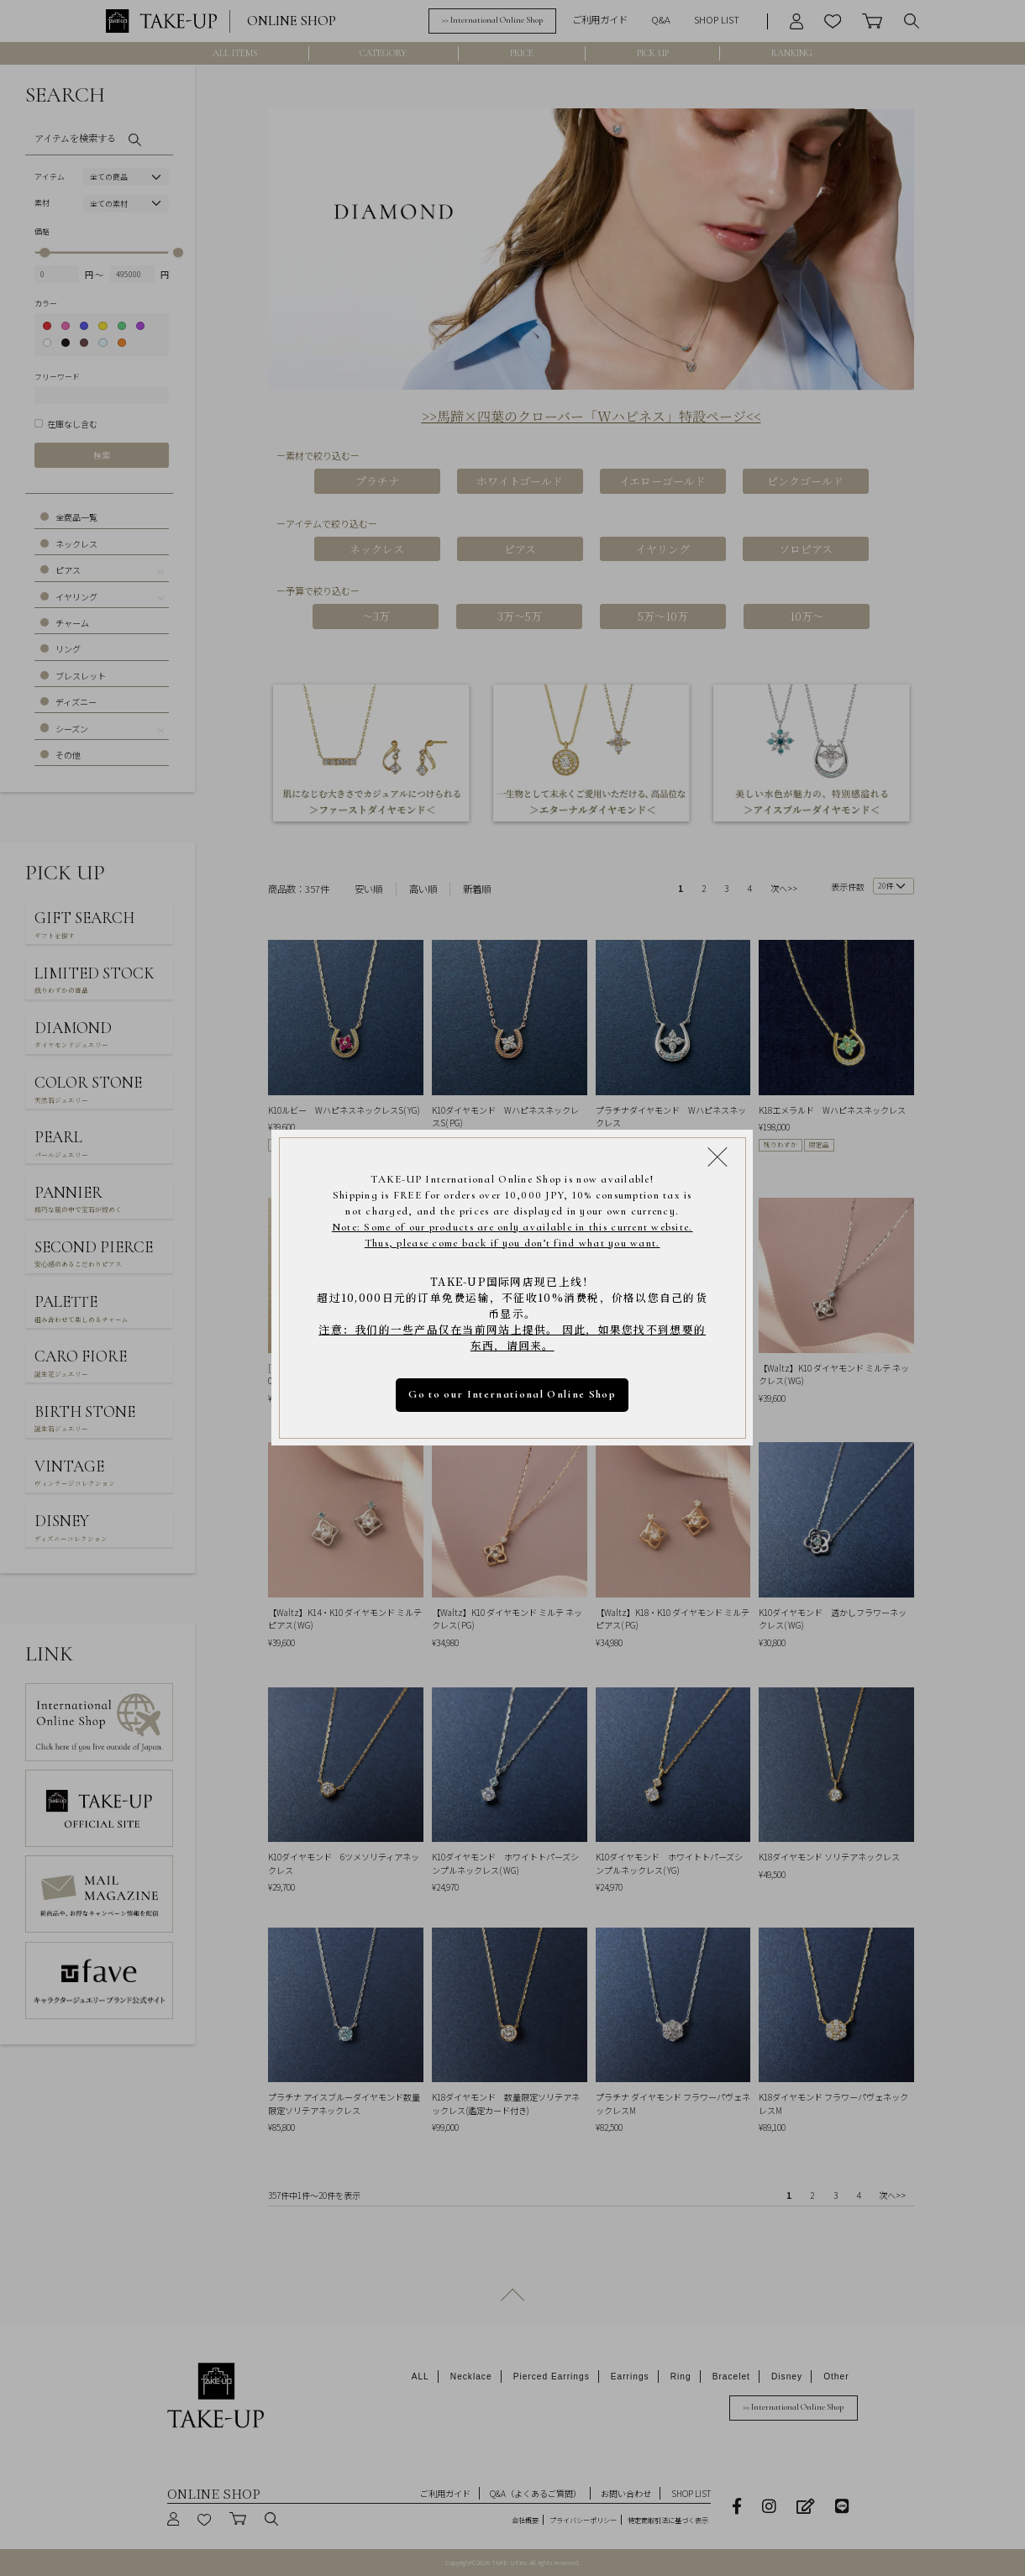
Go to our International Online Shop (513, 1394)
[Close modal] (718, 1157)
